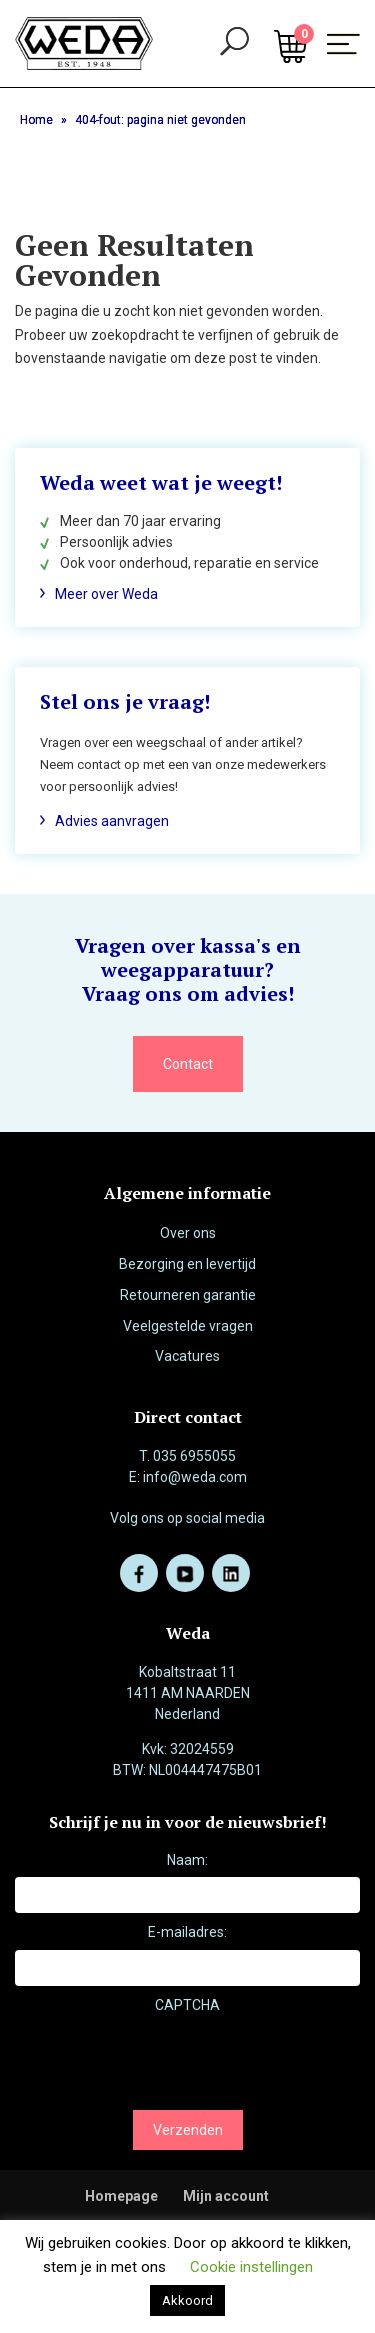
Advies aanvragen (112, 821)
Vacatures (187, 1356)
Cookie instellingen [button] (251, 2267)
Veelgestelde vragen (188, 1326)
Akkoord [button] (187, 2300)
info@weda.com (195, 1477)
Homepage (121, 2196)
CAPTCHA (187, 2005)
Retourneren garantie (188, 1295)
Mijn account (226, 2196)
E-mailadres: (187, 1932)
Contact (188, 1064)
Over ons (188, 1233)
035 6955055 (194, 1456)
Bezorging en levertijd (187, 1264)
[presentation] (167, 2061)
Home (36, 120)
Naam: (187, 1860)
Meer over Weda (106, 594)
